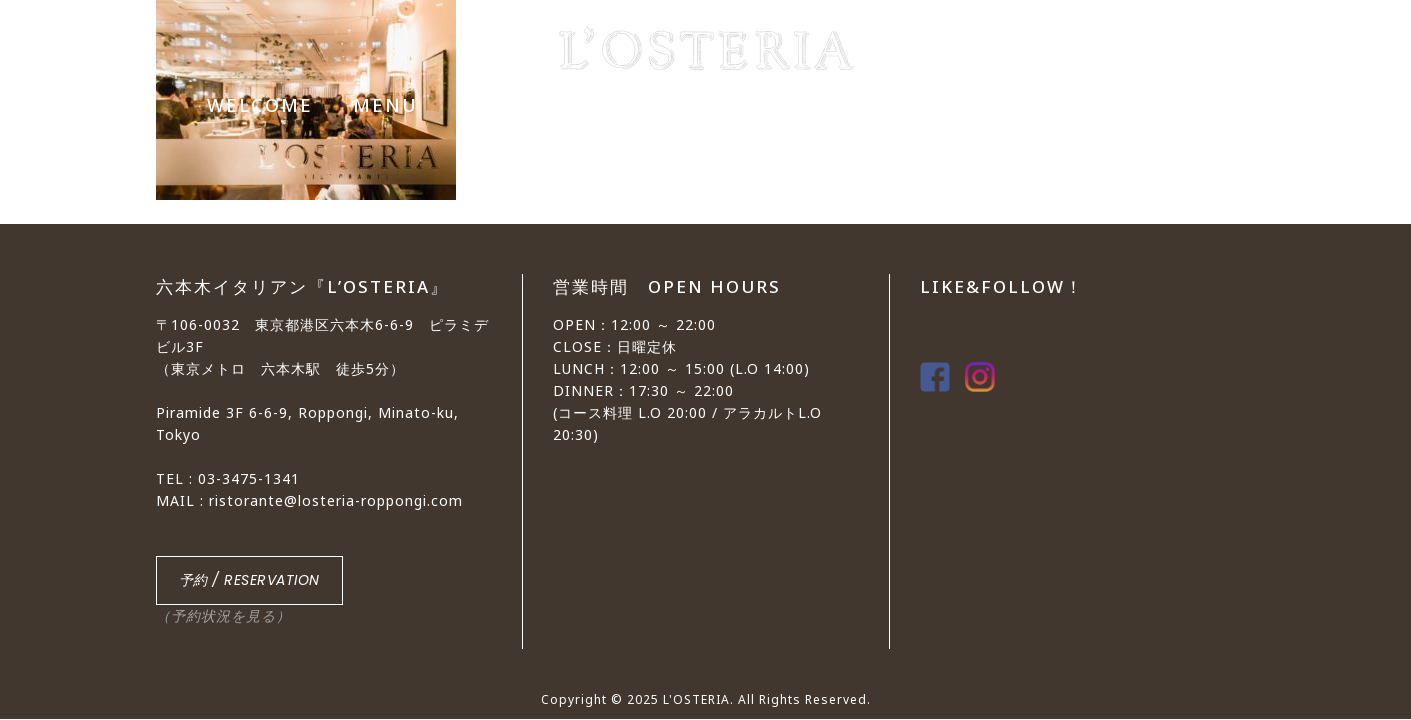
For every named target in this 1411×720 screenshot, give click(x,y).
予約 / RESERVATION (249, 580)
